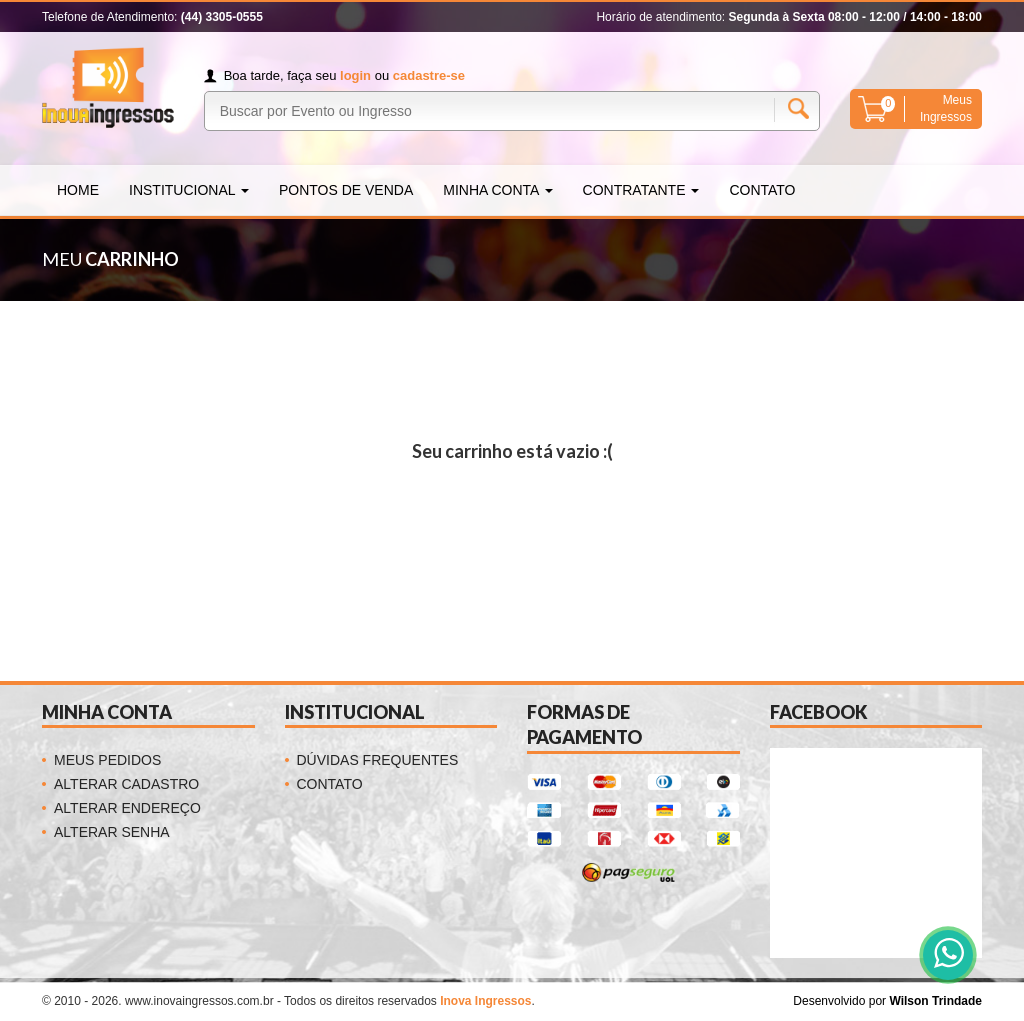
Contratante (641, 190)
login (355, 75)
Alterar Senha (112, 832)
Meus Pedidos (107, 760)
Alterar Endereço (127, 808)
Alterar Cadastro (126, 784)
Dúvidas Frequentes (378, 760)
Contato (762, 190)
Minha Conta (497, 190)
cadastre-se (429, 75)
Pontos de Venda (346, 190)
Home (78, 190)
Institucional (189, 190)
